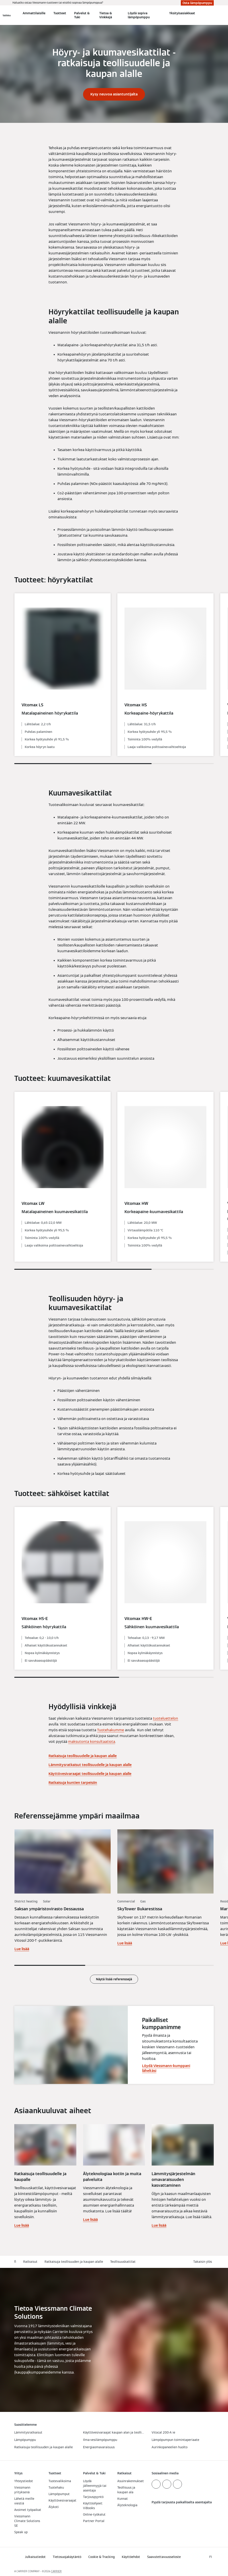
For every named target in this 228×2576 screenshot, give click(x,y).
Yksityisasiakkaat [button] (182, 13)
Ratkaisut (30, 2262)
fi (15, 2262)
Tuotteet (59, 13)
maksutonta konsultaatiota (91, 1741)
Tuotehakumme (110, 1730)
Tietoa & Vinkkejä (105, 15)
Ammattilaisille (34, 13)
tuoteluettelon (165, 1718)
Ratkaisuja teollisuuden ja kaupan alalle (74, 2262)
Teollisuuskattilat (123, 2262)
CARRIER (56, 2571)
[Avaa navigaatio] (7, 15)
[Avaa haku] (212, 15)
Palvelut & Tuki (82, 15)
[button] (203, 2262)
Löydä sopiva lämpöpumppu (139, 15)
